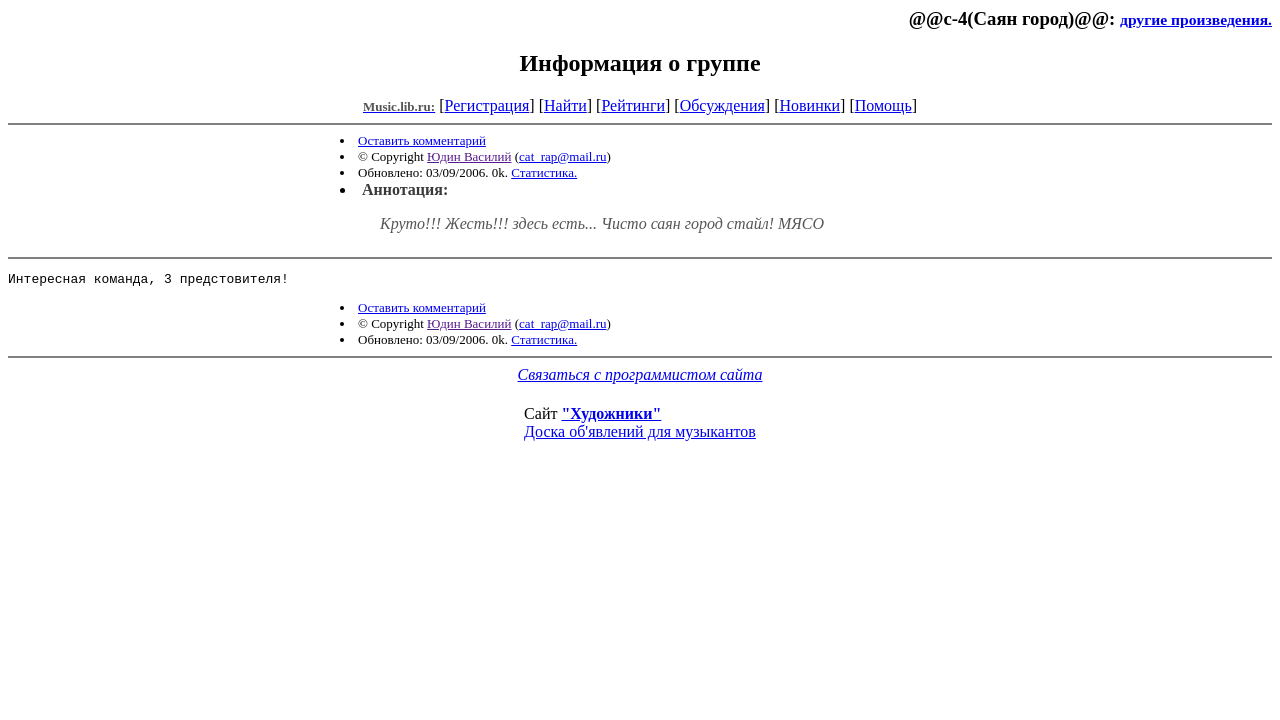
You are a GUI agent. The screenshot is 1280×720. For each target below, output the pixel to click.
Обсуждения (722, 105)
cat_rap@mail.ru (562, 156)
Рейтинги (633, 105)
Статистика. (544, 172)
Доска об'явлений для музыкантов (640, 434)
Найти (565, 105)
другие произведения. (1196, 19)
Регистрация (487, 105)
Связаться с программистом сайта (640, 377)
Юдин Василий (469, 156)
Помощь (883, 105)
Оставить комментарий (422, 140)
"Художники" (611, 416)
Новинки (809, 105)
